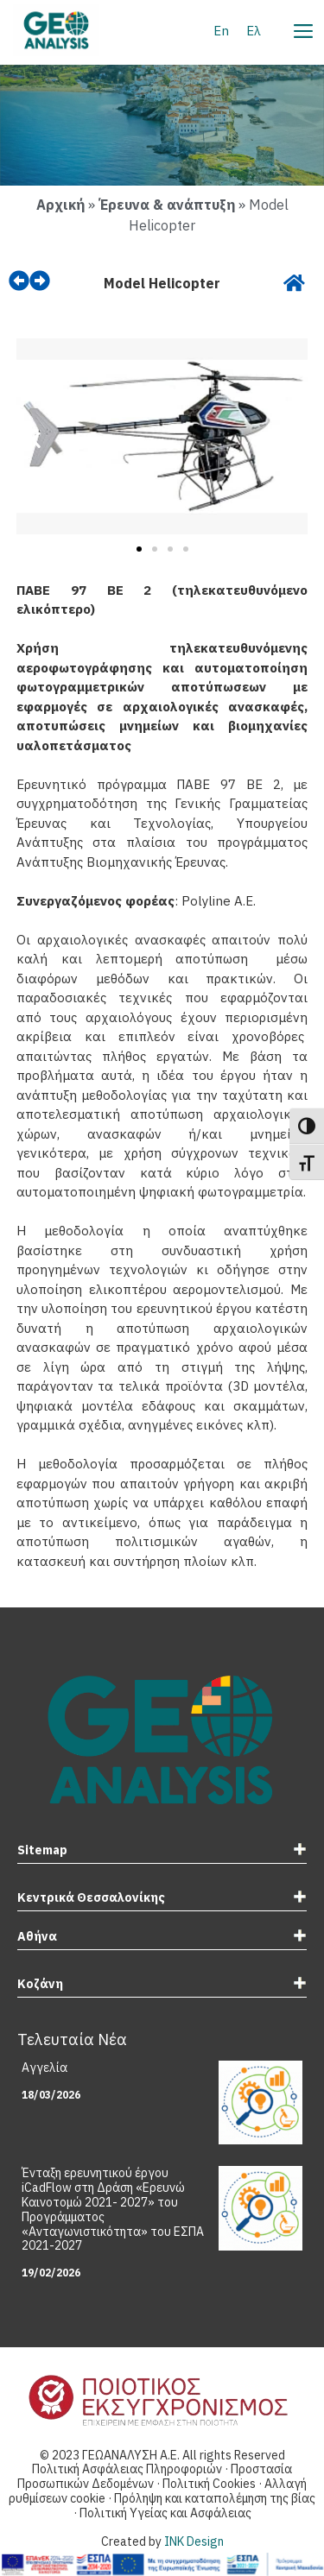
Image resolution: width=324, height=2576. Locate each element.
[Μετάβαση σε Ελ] (254, 30)
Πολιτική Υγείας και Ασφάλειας (165, 2513)
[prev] (19, 280)
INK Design (194, 2541)
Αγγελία (44, 2067)
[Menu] (302, 28)
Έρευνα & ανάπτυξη (166, 204)
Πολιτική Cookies (210, 2483)
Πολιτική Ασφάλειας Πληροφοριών (127, 2469)
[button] (36, 440)
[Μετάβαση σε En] (221, 30)
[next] (39, 280)
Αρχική (60, 204)
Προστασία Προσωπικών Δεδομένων (154, 2476)
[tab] (162, 1852)
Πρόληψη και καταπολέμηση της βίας (214, 2498)
